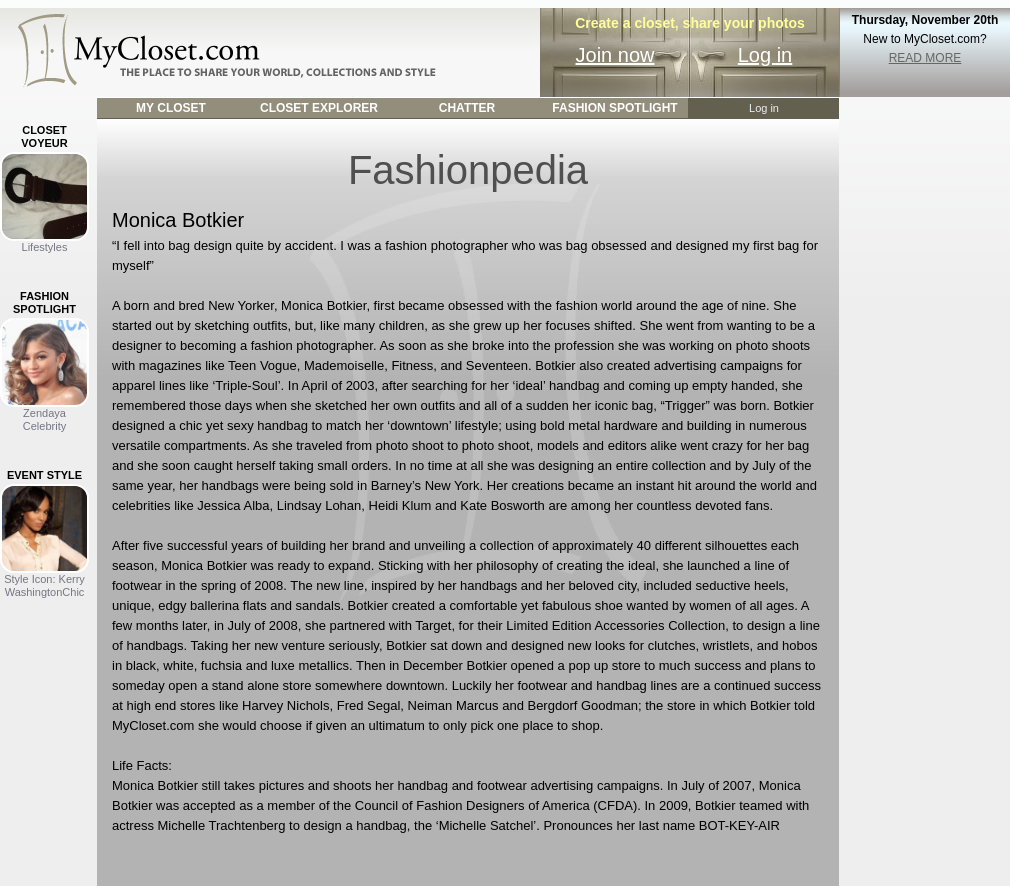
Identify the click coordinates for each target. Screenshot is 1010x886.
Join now (615, 55)
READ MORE (925, 58)
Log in (765, 55)
